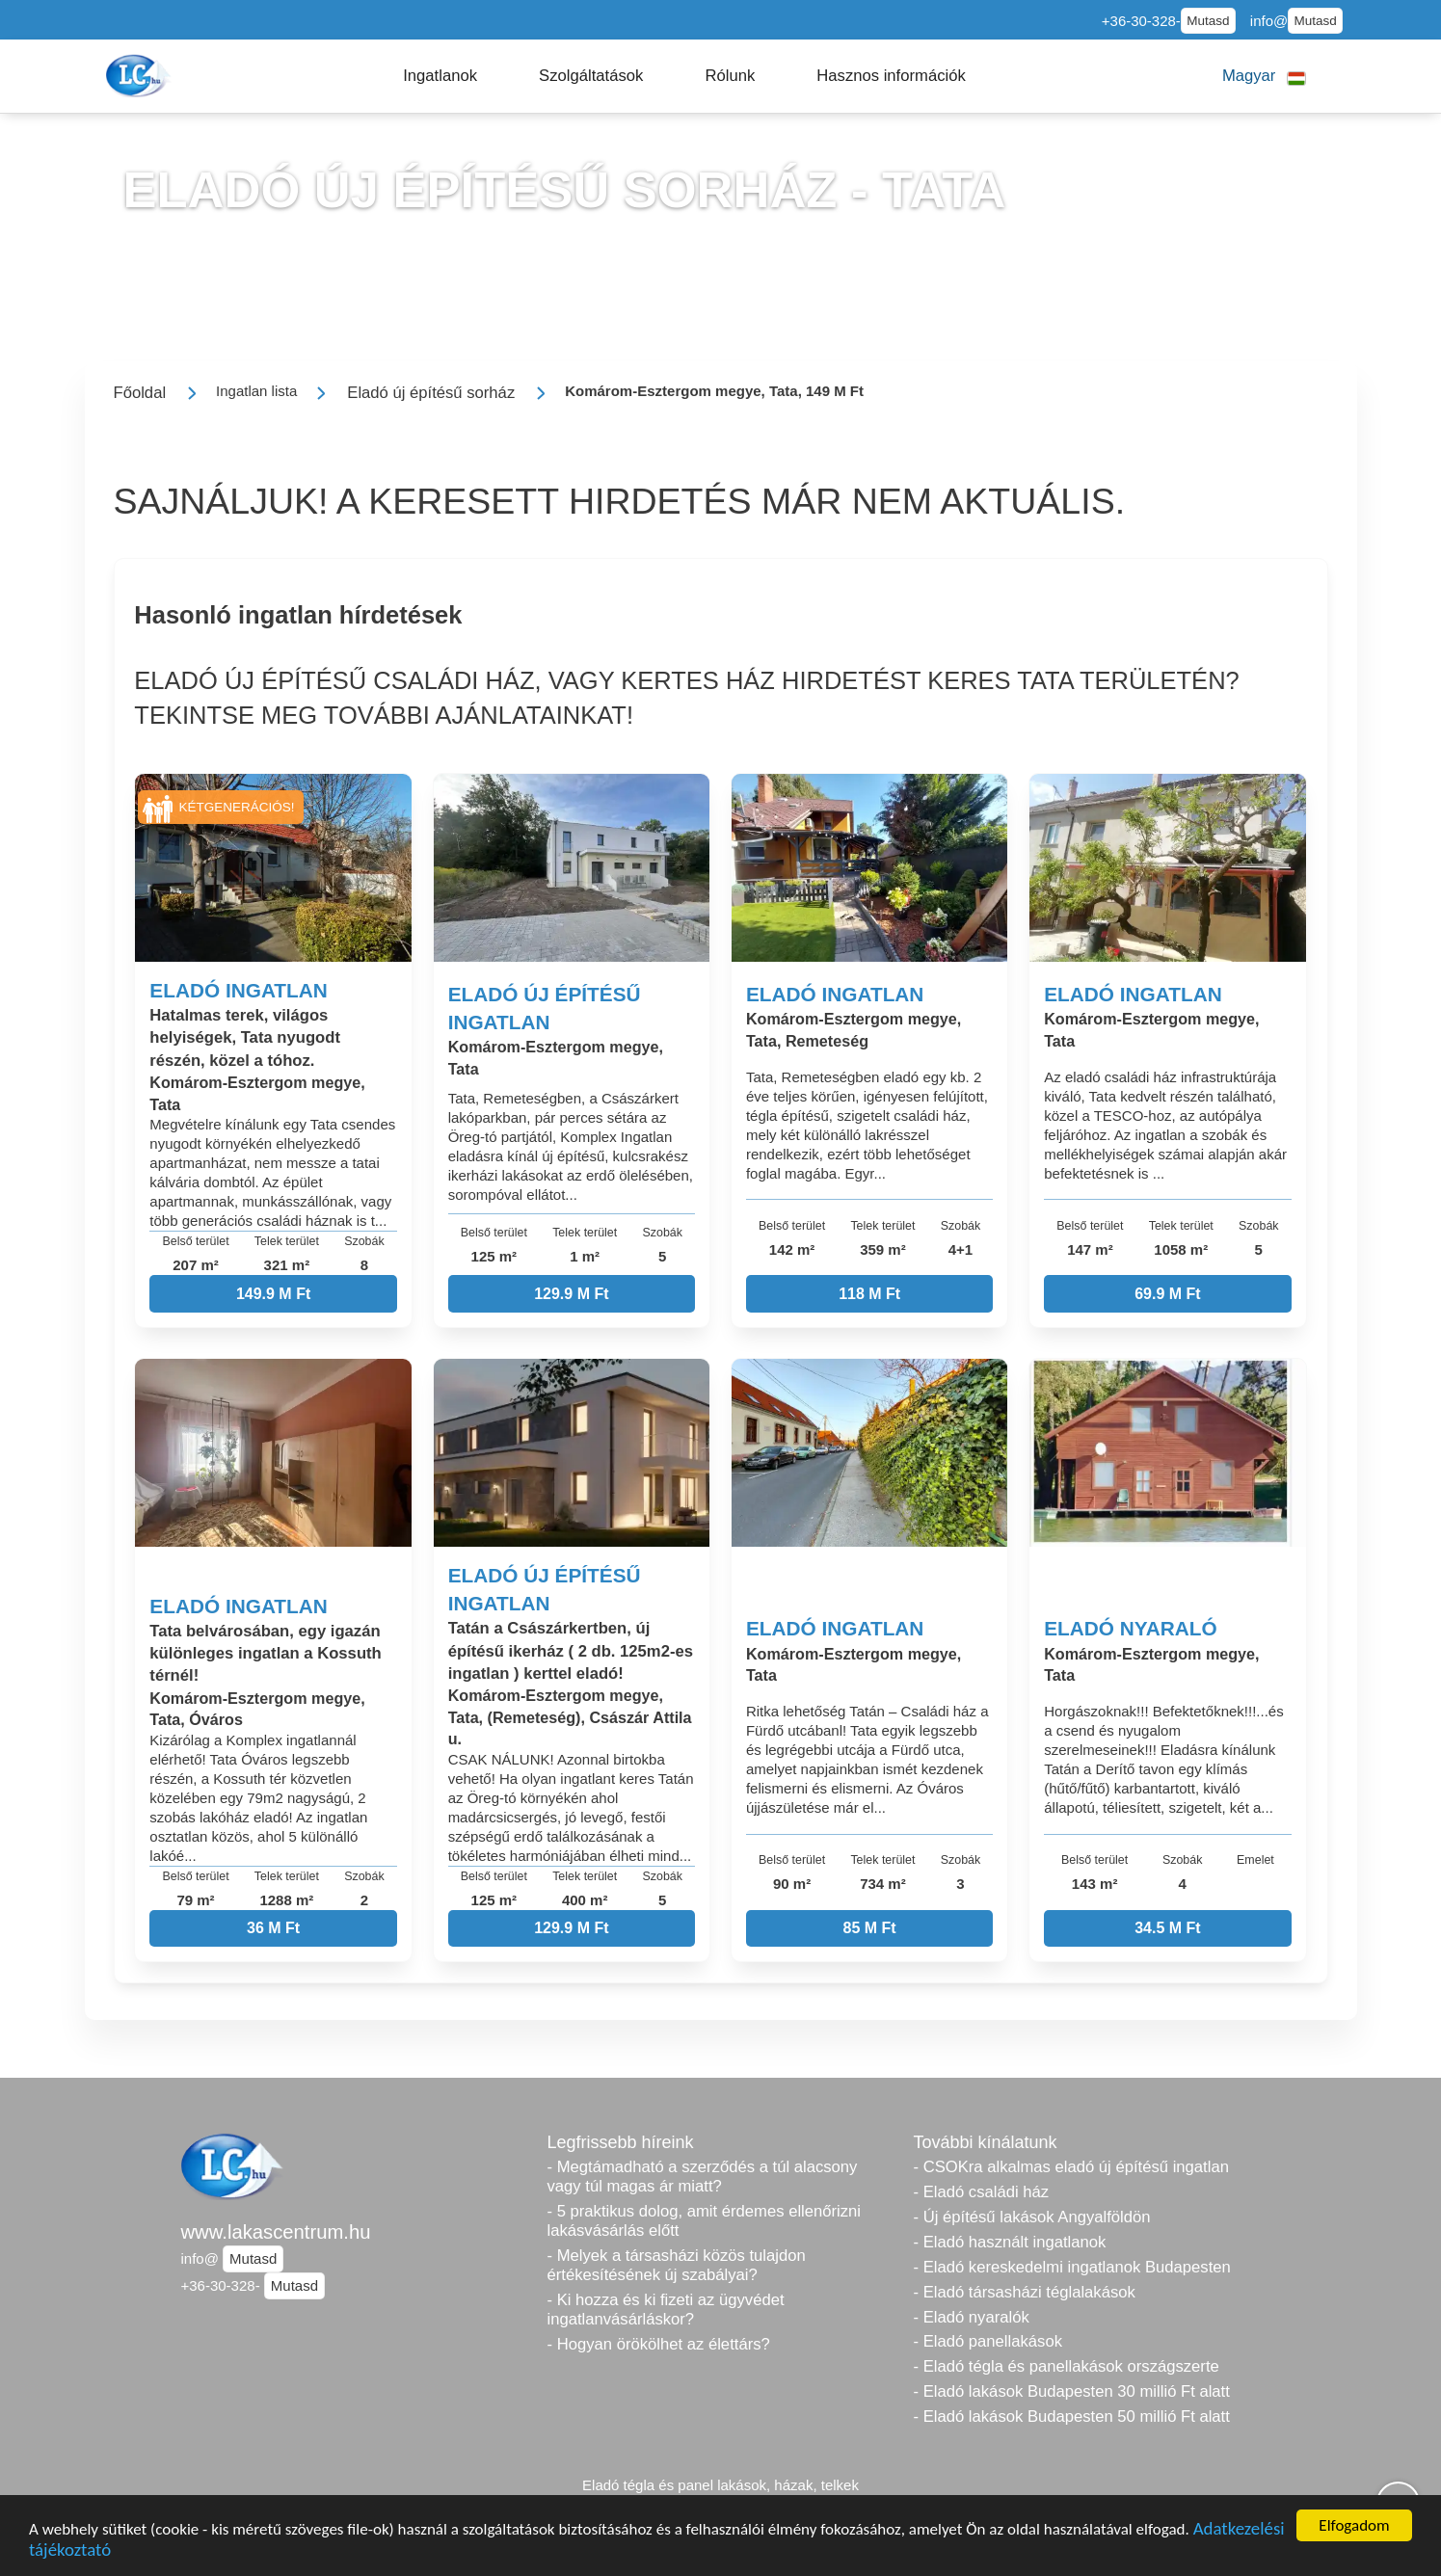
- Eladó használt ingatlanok (1010, 2242)
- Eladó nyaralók (971, 2317)
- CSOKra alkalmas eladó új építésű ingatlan (1071, 2167)
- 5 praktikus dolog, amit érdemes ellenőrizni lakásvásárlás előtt (704, 2221)
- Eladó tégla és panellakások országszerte (1066, 2366)
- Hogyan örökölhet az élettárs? (658, 2344)
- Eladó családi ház (982, 2192)
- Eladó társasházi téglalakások (1024, 2292)
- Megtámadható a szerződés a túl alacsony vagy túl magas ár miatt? (702, 2176)
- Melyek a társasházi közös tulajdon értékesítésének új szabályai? (676, 2265)
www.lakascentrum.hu (276, 2232)
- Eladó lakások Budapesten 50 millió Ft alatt (1072, 2416)
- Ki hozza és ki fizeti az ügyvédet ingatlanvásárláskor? (666, 2309)
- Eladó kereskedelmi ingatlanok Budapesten (1072, 2267)
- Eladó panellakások (988, 2341)
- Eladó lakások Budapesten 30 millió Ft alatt (1072, 2391)
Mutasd (1208, 20)
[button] (440, 76)
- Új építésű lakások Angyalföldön (1032, 2217)
